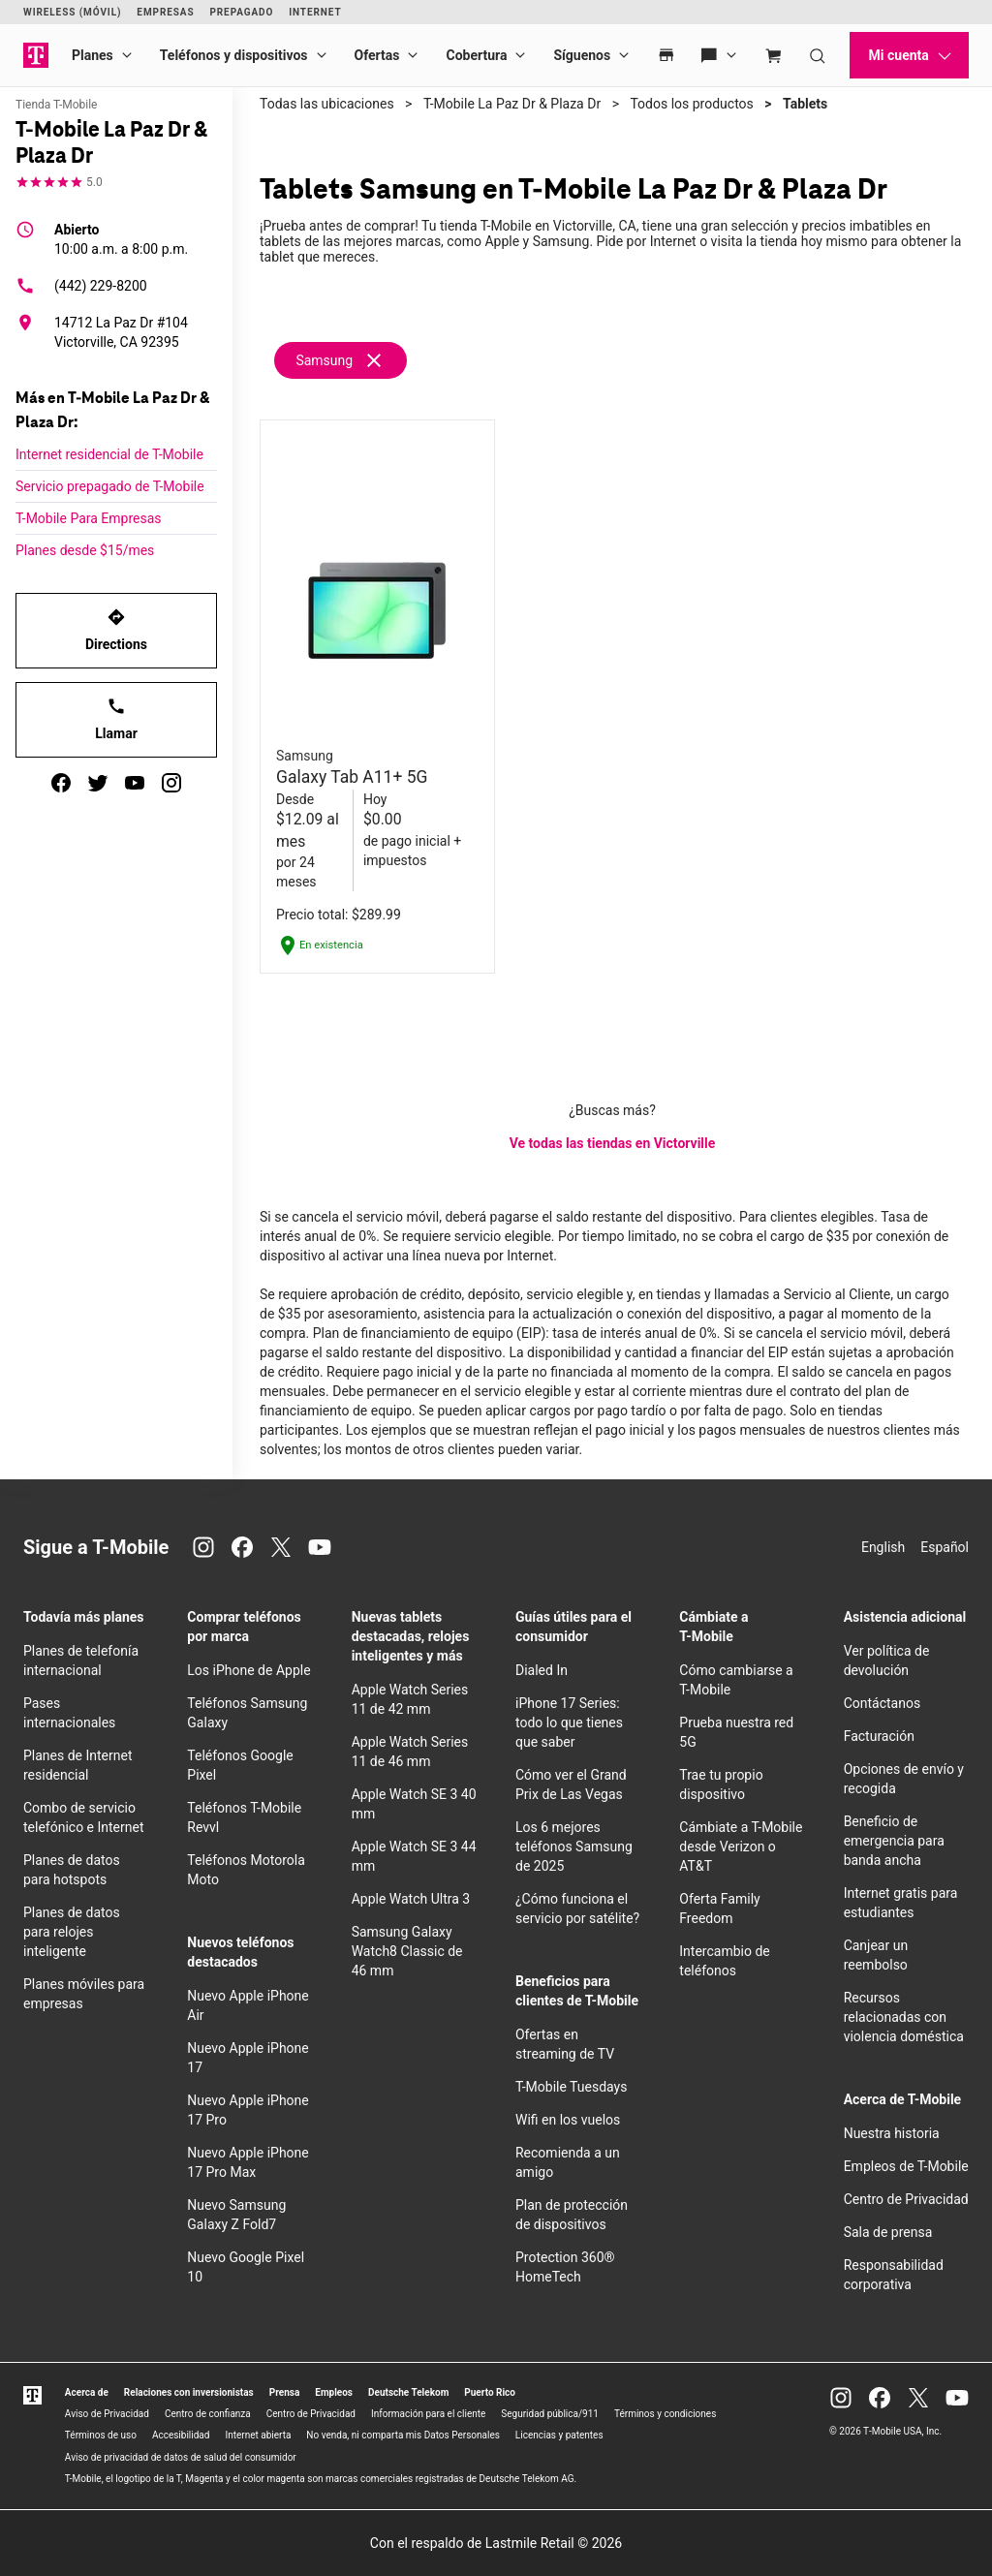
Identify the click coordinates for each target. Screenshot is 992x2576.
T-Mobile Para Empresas (89, 518)
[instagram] (171, 782)
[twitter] (97, 782)
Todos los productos (691, 103)
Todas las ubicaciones (327, 103)
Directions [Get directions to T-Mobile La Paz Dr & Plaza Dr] (116, 629)
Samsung (324, 360)
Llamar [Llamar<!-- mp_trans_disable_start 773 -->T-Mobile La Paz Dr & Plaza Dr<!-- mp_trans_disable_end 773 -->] (116, 719)
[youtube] (134, 782)
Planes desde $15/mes (85, 550)
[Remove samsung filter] (341, 360)
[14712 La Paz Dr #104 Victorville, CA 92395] (116, 332)
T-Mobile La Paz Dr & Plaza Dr (512, 103)
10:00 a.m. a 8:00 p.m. (121, 238)
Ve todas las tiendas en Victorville (613, 1143)
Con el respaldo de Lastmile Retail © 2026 (496, 2543)
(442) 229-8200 (81, 285)
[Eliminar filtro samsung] (374, 359)
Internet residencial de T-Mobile (109, 454)
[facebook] (61, 782)
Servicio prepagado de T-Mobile (110, 486)
